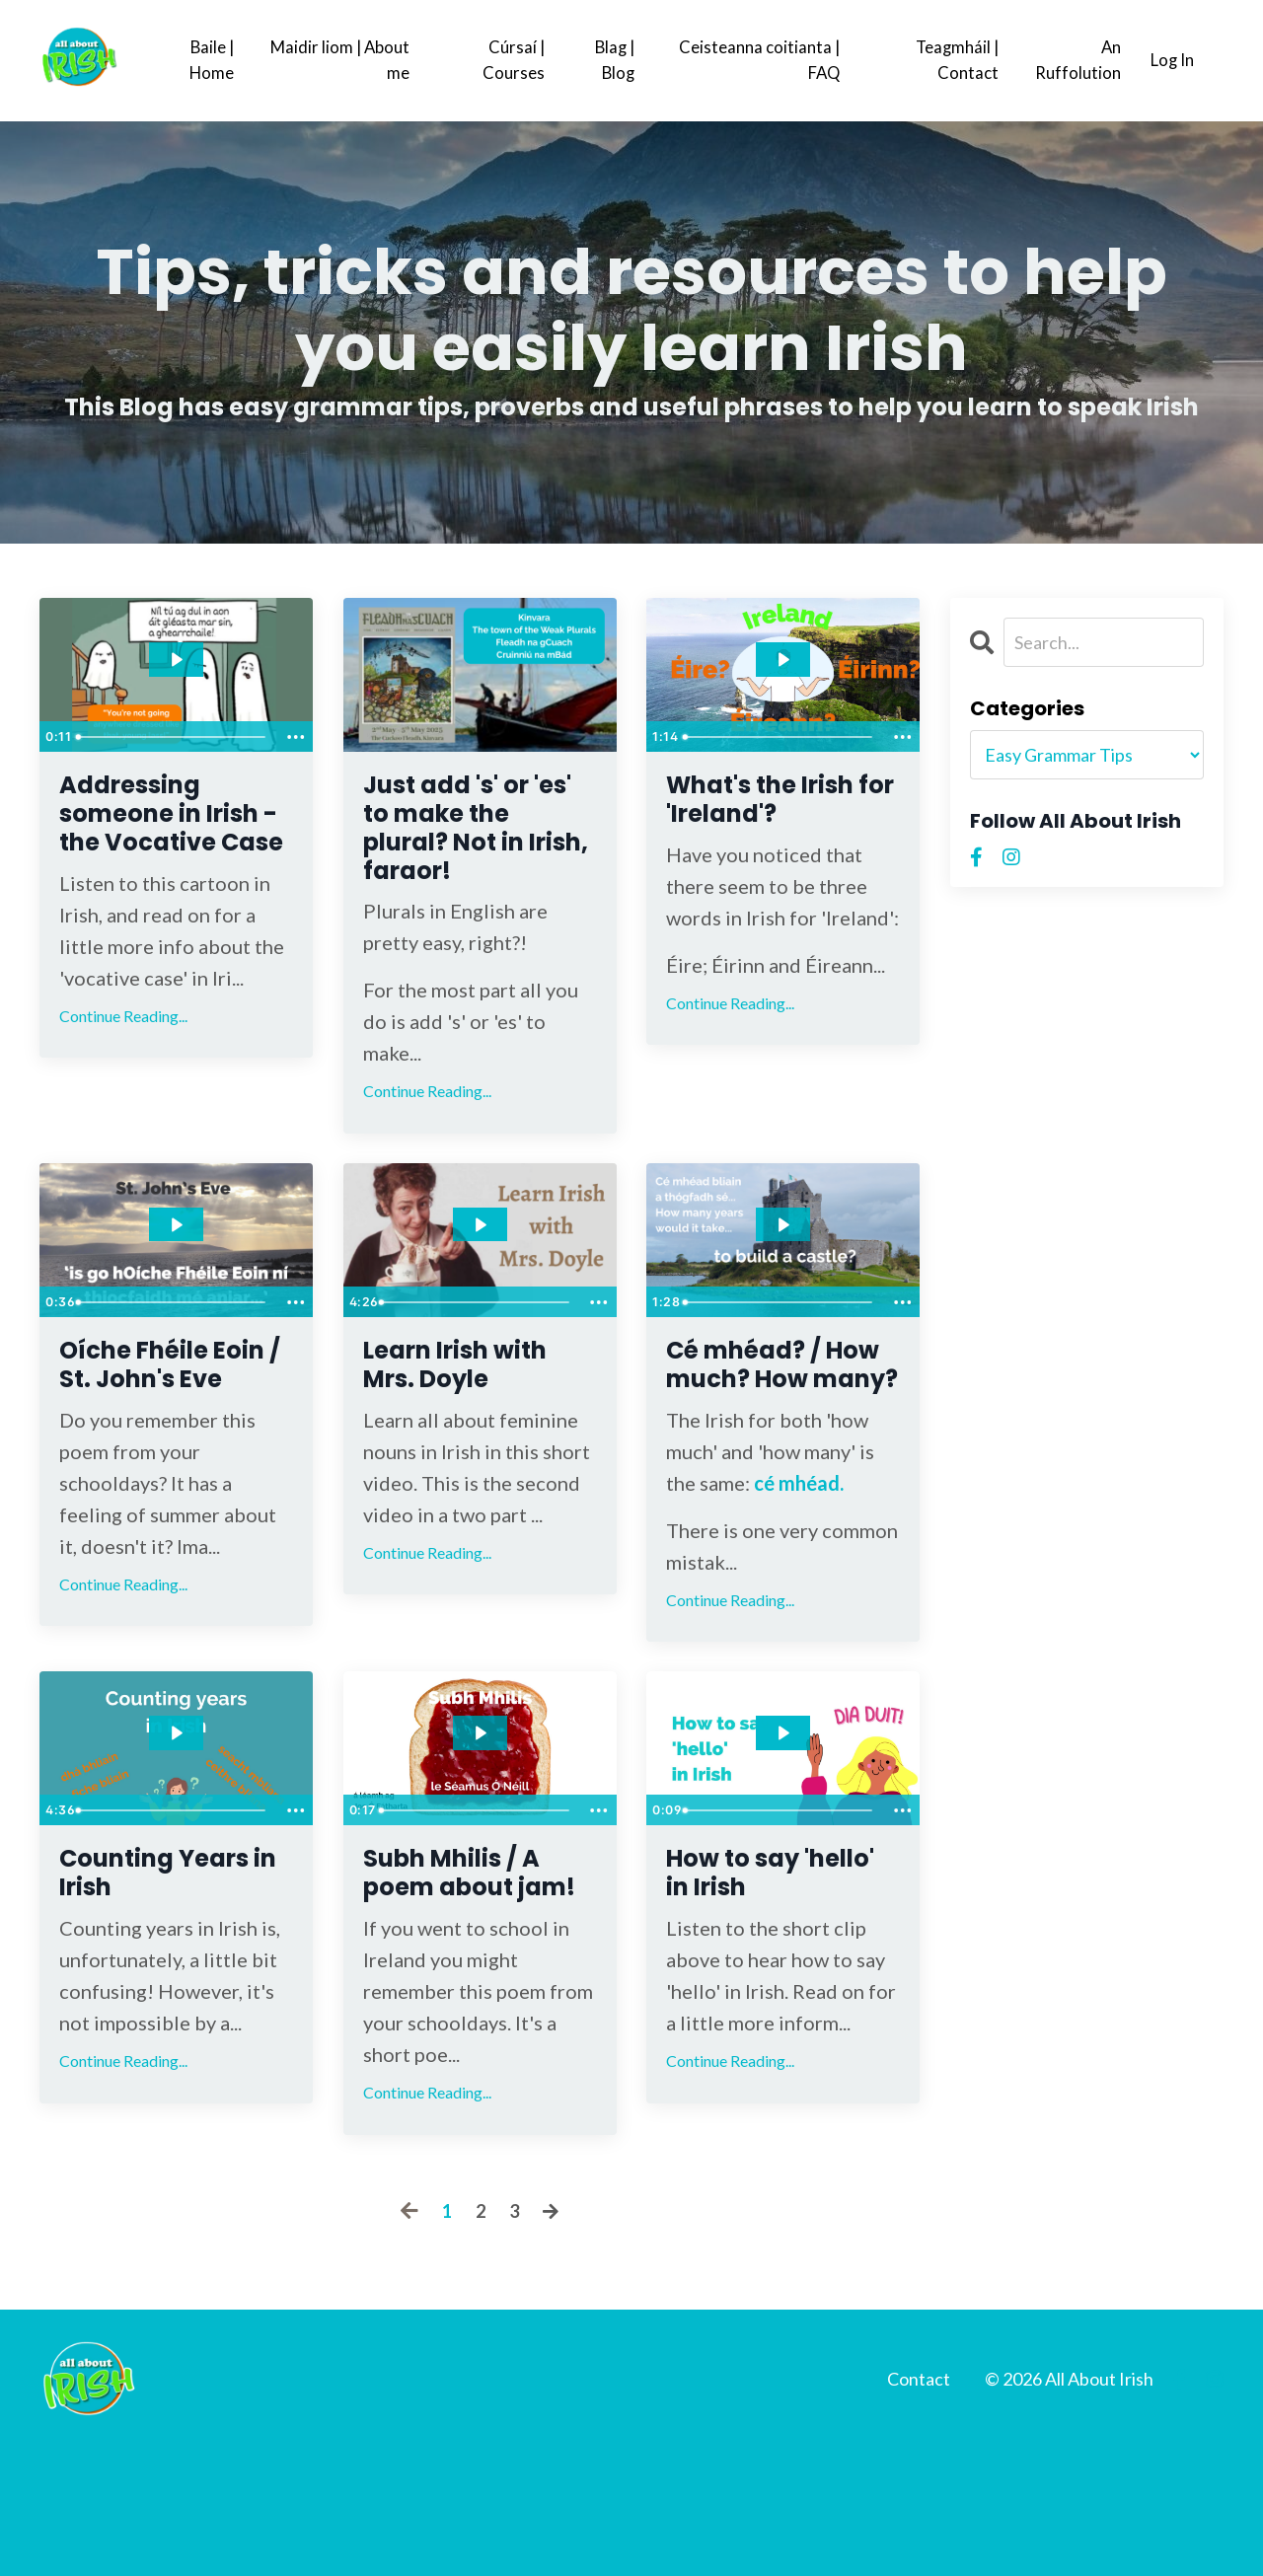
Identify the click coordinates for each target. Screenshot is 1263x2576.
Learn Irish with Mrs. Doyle (479, 1399)
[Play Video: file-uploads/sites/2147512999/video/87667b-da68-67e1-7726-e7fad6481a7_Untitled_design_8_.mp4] (176, 658)
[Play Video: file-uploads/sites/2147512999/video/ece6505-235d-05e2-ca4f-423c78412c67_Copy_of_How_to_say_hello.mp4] (480, 1810)
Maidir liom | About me (336, 60)
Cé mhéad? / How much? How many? (763, 1417)
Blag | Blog (610, 60)
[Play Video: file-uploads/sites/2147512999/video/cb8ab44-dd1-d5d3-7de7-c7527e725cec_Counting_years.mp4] (176, 1810)
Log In (1170, 60)
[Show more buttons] (295, 736)
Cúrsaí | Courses (508, 60)
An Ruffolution (1071, 60)
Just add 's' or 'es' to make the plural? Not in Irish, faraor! (476, 842)
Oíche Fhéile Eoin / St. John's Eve (176, 1417)
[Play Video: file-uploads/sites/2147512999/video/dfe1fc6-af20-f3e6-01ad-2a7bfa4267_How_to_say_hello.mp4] (783, 1810)
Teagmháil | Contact (950, 60)
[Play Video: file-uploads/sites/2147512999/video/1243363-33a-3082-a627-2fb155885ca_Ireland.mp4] (783, 658)
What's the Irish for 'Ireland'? (749, 824)
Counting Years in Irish (157, 1958)
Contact (918, 2506)
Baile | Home (211, 60)
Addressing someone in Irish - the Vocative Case (169, 842)
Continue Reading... (123, 1071)
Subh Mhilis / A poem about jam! (474, 1976)
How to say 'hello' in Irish (763, 1958)
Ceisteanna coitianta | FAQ (753, 60)
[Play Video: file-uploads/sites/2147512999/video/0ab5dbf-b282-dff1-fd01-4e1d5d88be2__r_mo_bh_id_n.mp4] (176, 1252)
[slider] (172, 736)
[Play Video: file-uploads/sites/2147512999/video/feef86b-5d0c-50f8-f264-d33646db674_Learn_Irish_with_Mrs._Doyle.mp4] (480, 1252)
